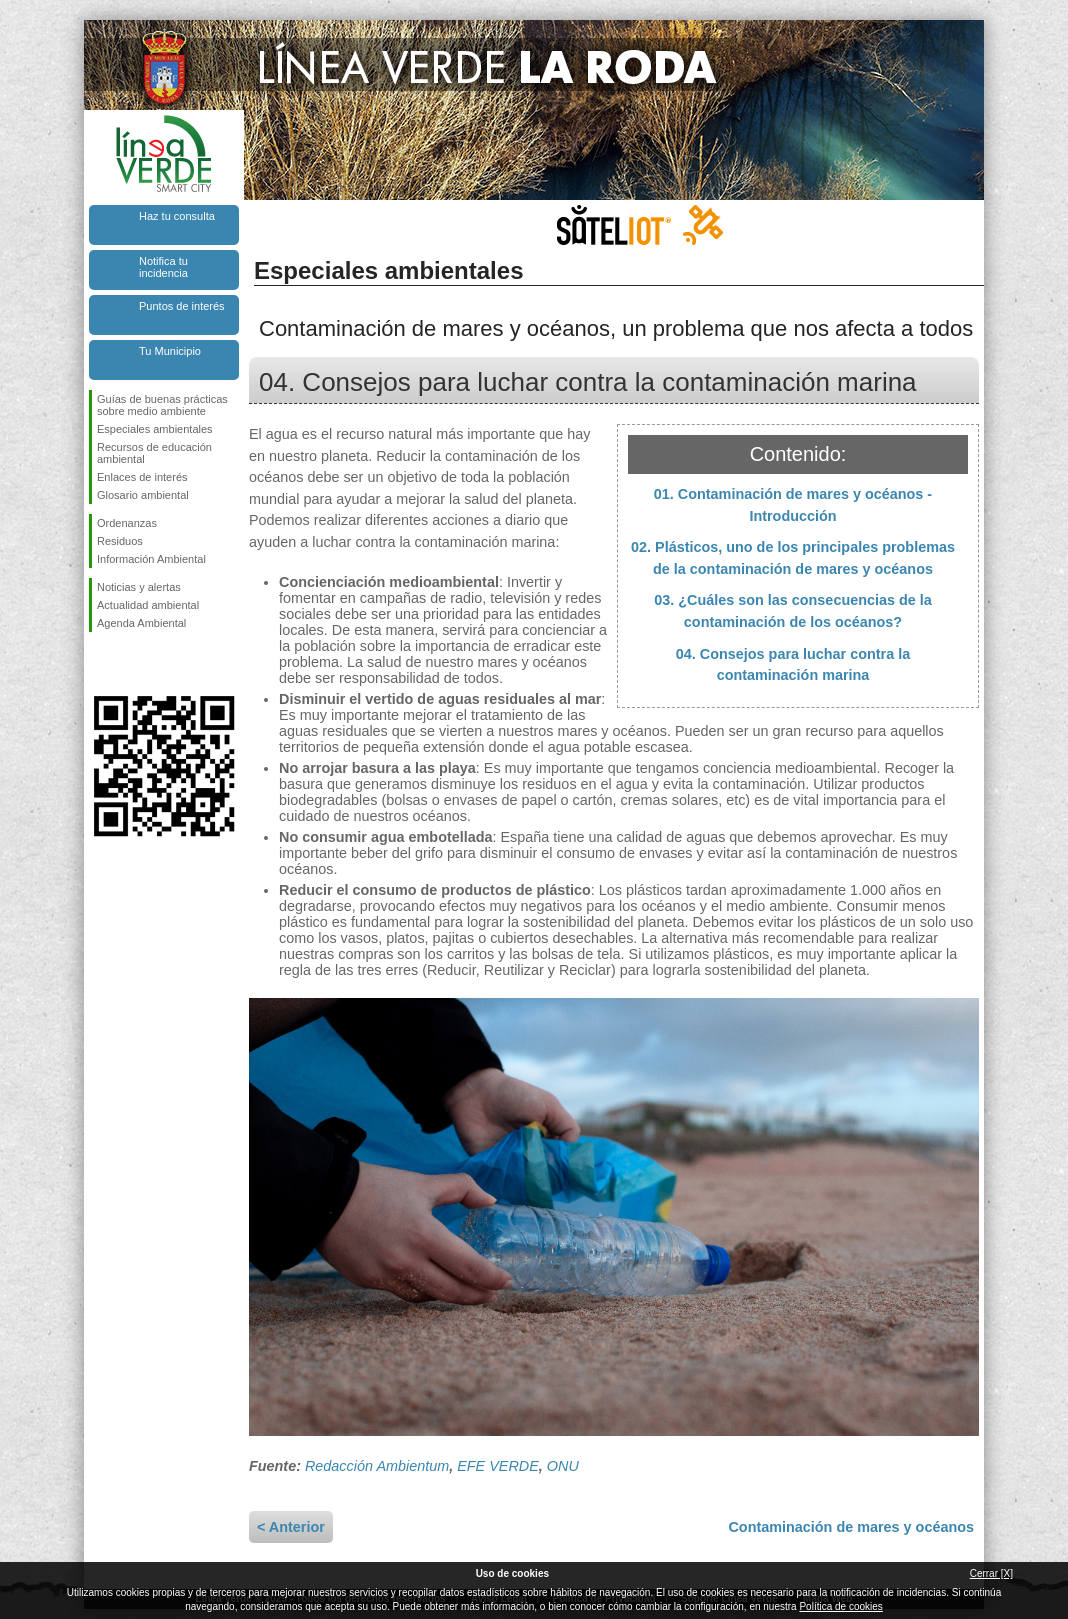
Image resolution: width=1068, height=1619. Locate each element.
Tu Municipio (170, 351)
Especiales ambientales (155, 429)
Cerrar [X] (991, 1573)
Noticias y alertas (139, 587)
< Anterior (291, 1527)
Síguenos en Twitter (134, 664)
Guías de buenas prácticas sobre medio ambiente (162, 405)
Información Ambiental (151, 559)
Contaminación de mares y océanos (851, 1527)
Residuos (120, 541)
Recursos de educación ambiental (154, 453)
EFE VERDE (498, 1466)
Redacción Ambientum (377, 1466)
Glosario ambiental (143, 495)
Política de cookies (840, 1606)
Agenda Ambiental (141, 623)
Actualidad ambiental (148, 605)
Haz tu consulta (177, 216)
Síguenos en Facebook (101, 664)
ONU (563, 1466)
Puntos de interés (182, 306)
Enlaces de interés (142, 477)
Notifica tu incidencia (163, 267)
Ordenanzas (127, 523)
